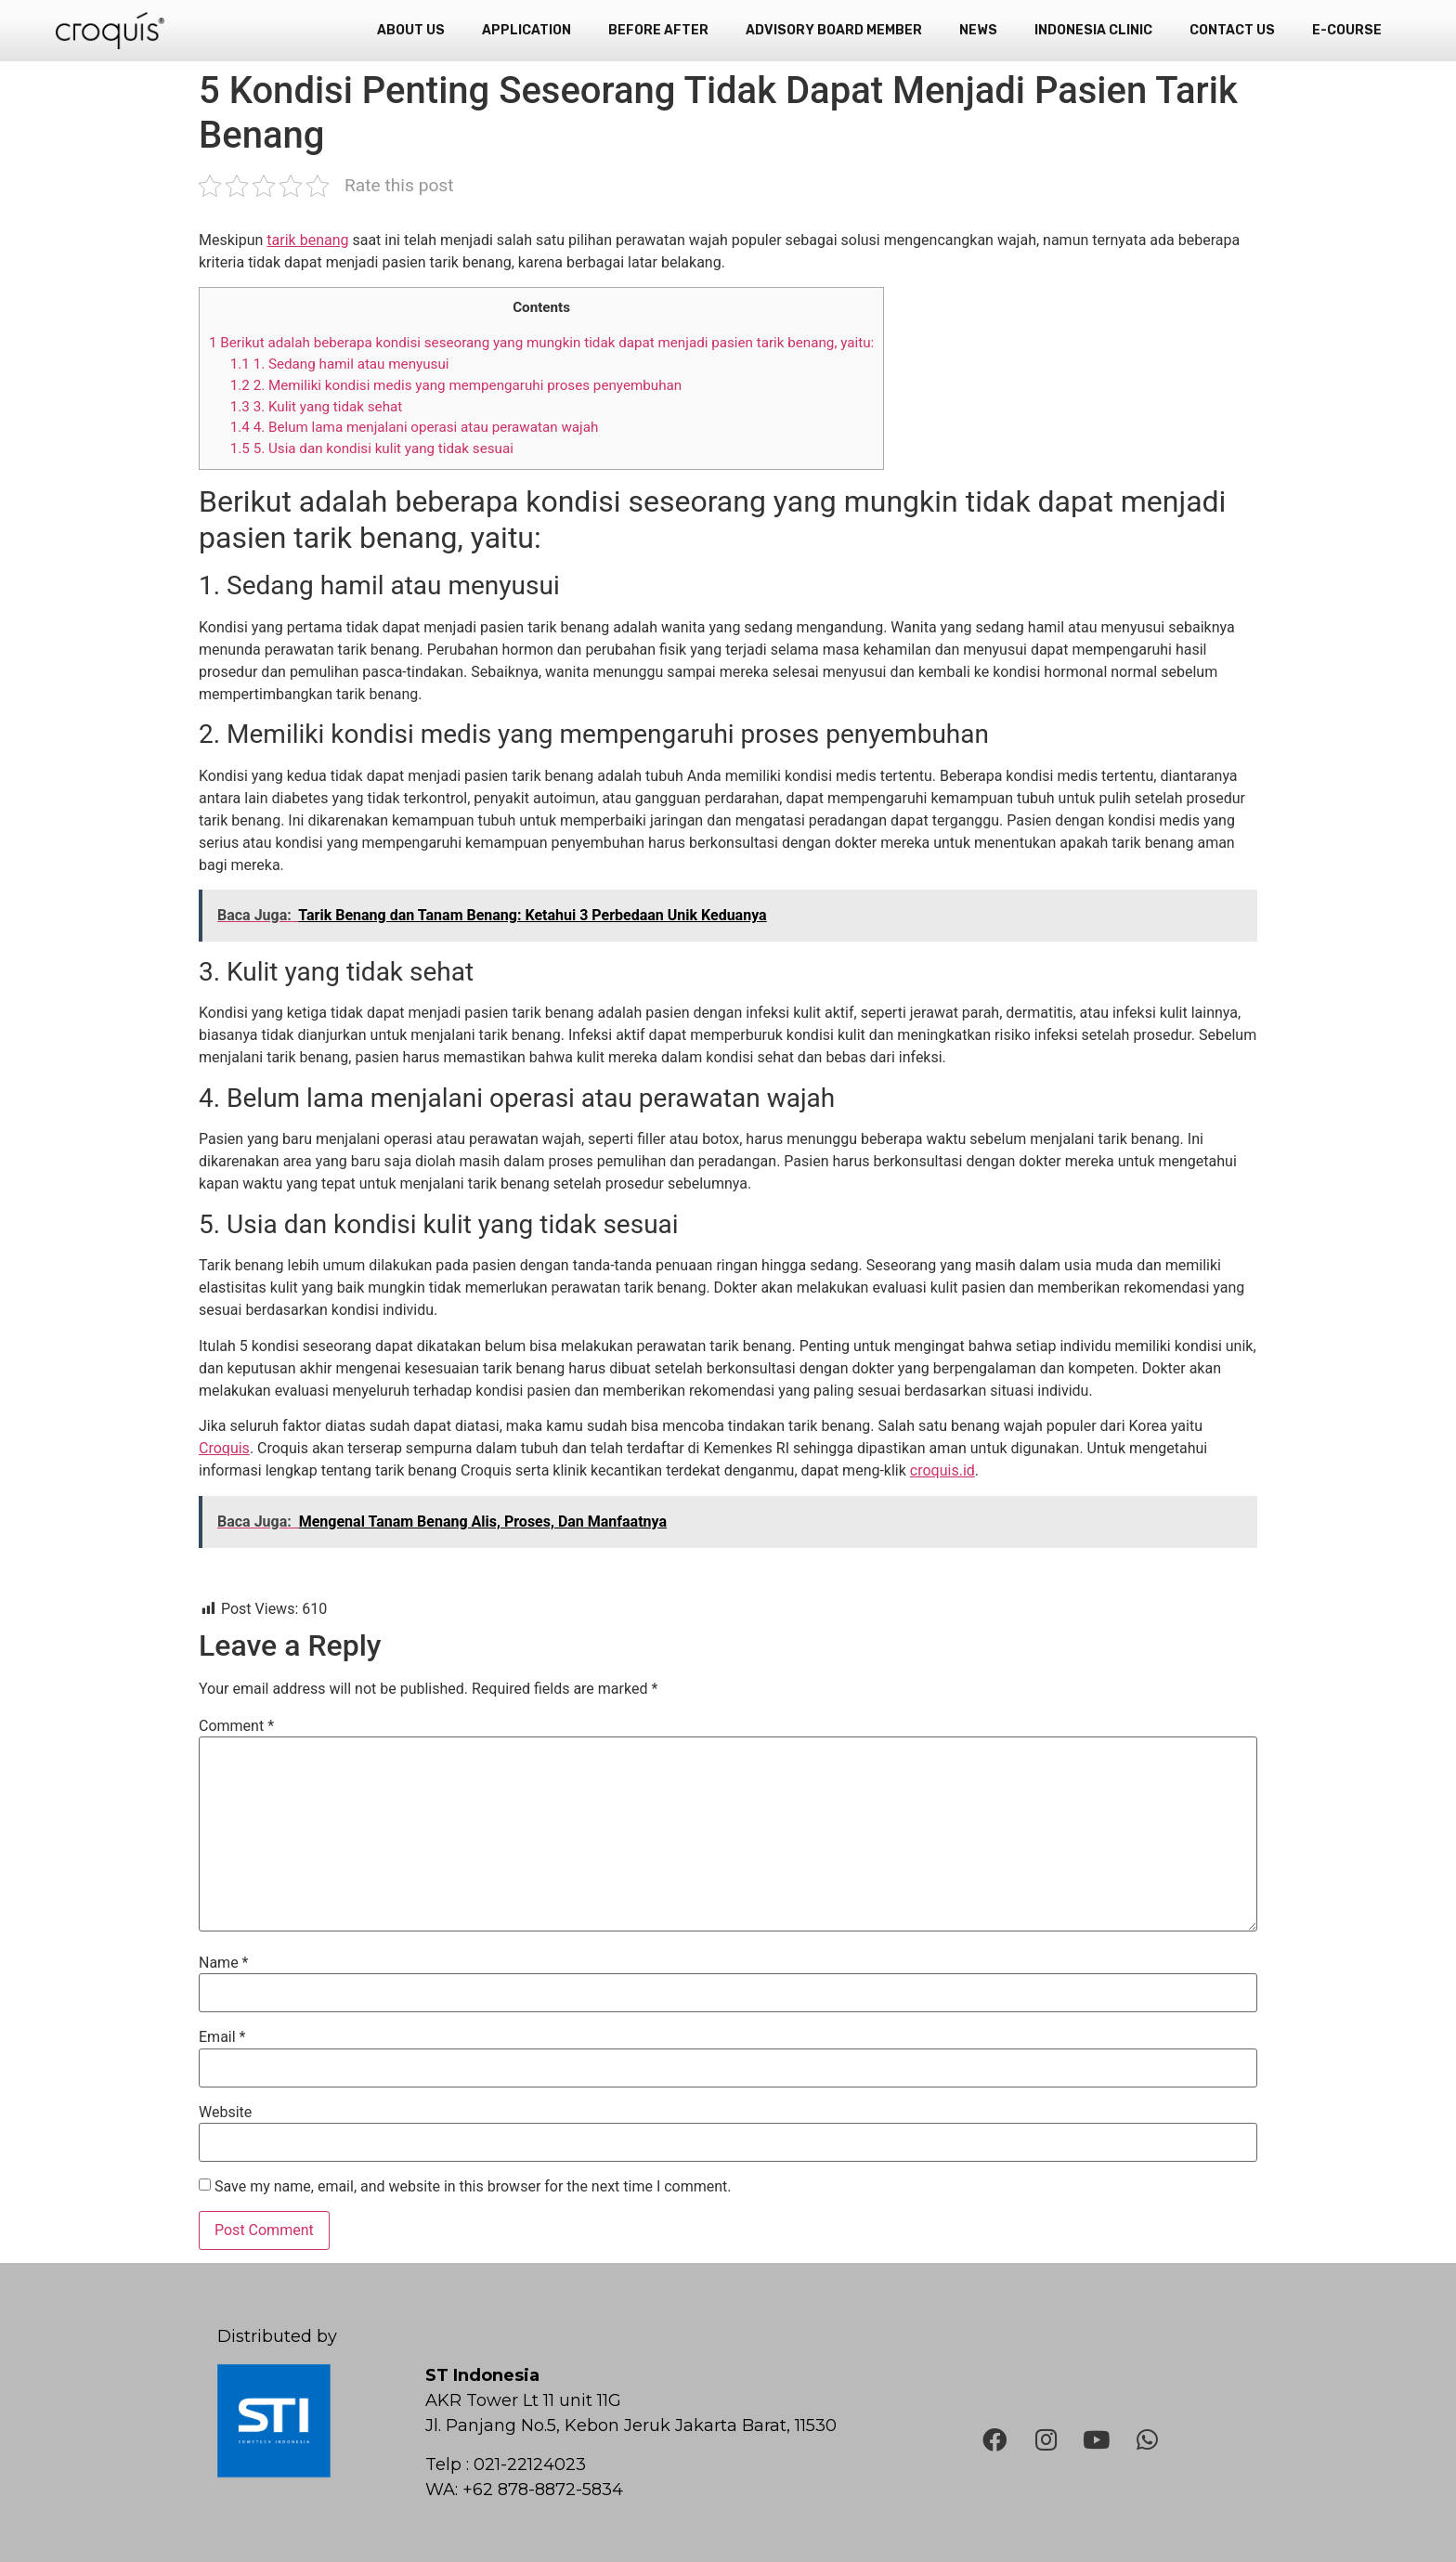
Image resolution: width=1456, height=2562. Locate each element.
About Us (411, 30)
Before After (658, 30)
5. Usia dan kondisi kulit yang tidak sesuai (373, 448)
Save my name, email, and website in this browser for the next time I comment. (473, 2186)
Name (224, 1963)
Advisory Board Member (834, 30)
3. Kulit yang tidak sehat (316, 406)
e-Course (1347, 30)
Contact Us (1232, 30)
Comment (236, 1726)
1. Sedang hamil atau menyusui (339, 364)
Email (222, 2037)
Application (526, 30)
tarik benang (307, 240)
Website (225, 2112)
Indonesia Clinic (1093, 30)
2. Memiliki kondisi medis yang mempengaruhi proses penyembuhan (456, 385)
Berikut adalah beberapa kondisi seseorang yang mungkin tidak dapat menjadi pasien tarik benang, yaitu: (541, 342)
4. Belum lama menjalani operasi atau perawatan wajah (414, 427)
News (978, 30)
